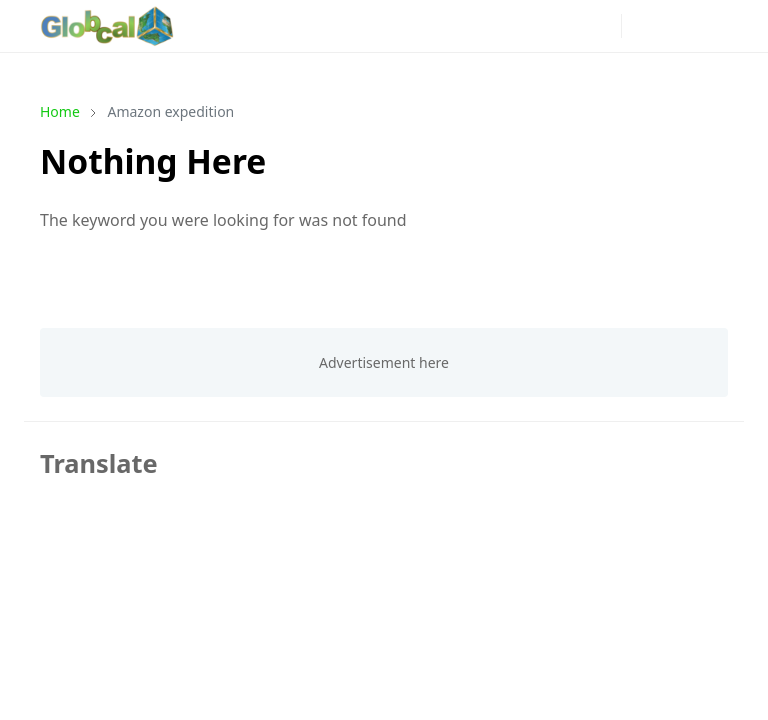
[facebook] (377, 26)
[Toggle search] (677, 26)
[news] (345, 26)
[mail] (569, 26)
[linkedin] (505, 26)
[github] (537, 26)
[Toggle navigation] (711, 25)
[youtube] (473, 26)
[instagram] (409, 26)
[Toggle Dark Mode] (642, 25)
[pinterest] (441, 26)
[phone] (601, 26)
